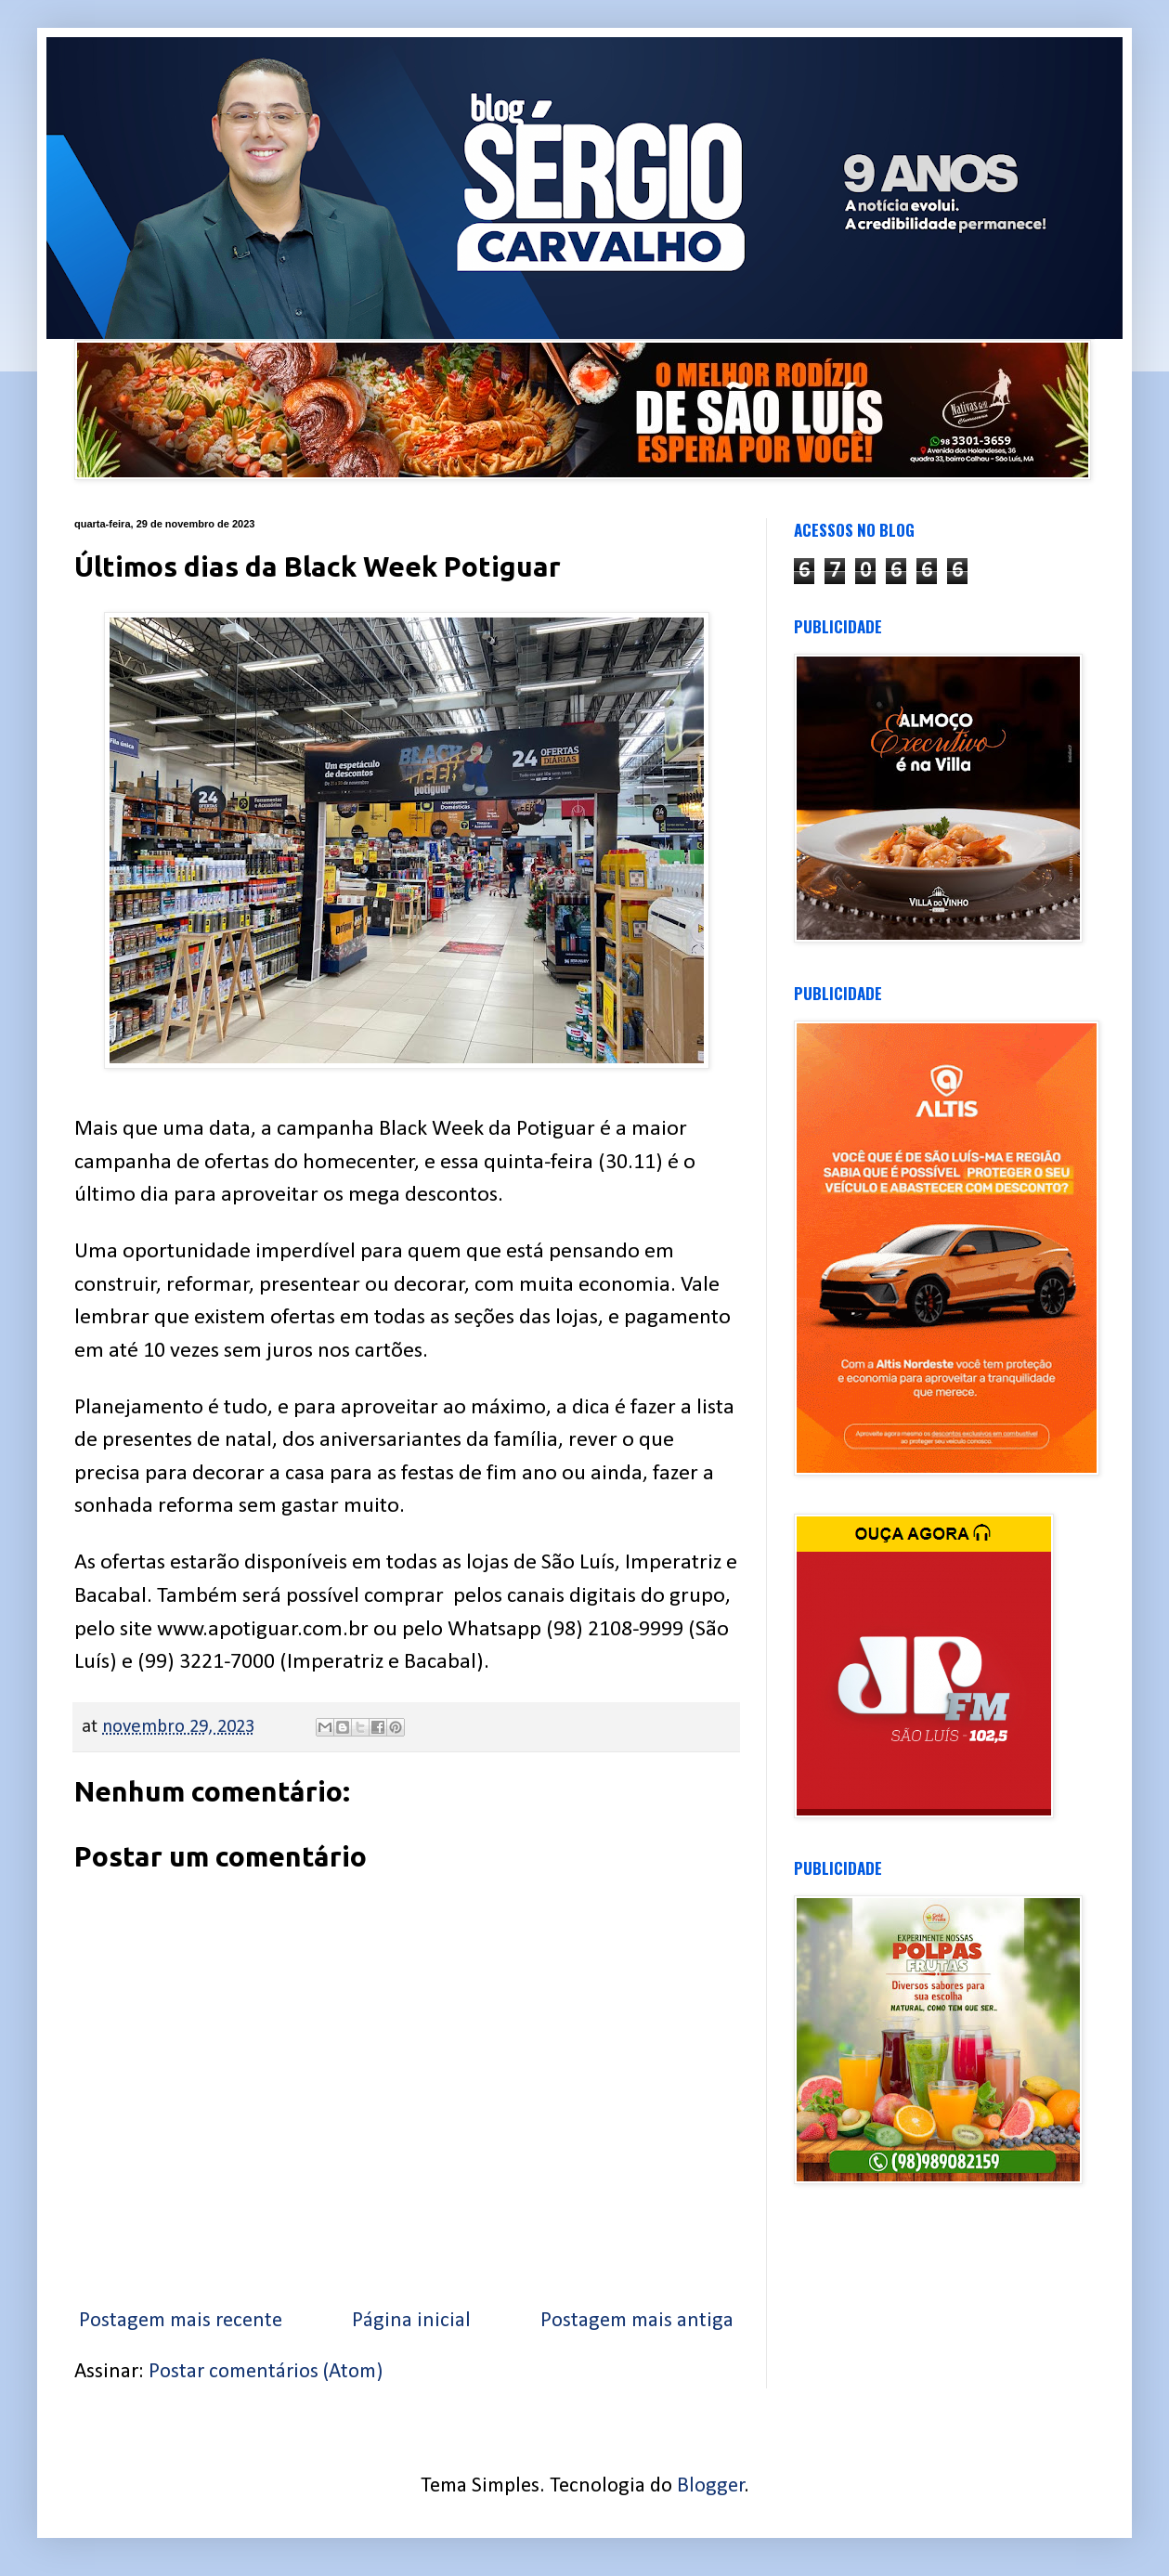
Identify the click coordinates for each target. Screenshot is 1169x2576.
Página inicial (411, 2321)
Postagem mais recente (180, 2321)
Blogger (711, 2486)
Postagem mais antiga (637, 2321)
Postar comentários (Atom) (266, 2372)
